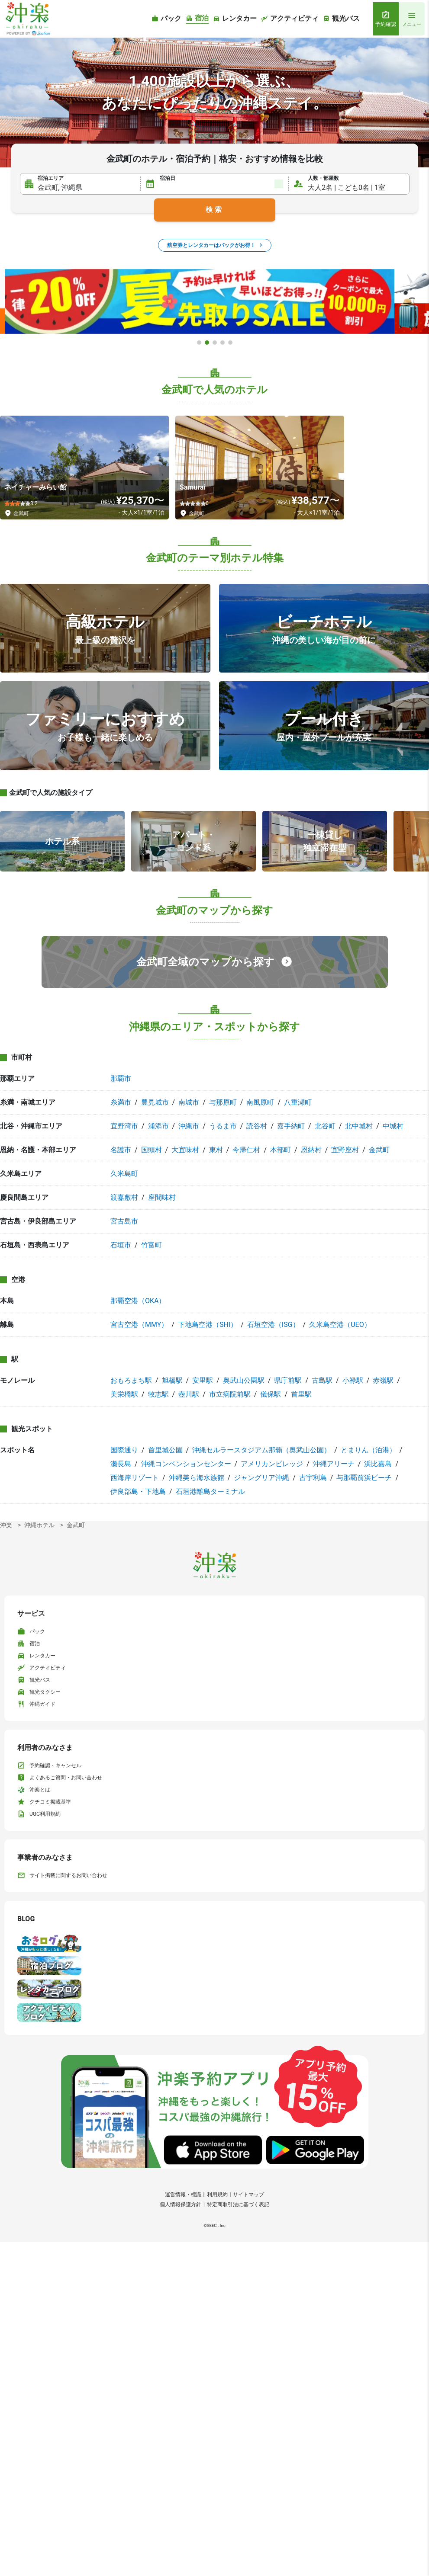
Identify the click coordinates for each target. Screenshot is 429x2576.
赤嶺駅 (383, 1380)
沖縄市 (188, 1126)
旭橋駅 (172, 1380)
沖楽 (6, 1525)
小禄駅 (352, 1380)
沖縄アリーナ (334, 1464)
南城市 (188, 1102)
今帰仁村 (246, 1150)
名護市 (120, 1150)
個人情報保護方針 (180, 2204)
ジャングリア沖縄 (261, 1478)
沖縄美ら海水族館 (196, 1478)
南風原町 (260, 1102)
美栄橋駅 (124, 1394)
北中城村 (359, 1126)
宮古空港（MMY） (139, 1324)
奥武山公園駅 (243, 1380)
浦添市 (158, 1126)
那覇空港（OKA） (137, 1301)
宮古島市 (124, 1221)
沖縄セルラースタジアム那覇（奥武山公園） (261, 1450)
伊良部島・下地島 (138, 1491)
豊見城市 (155, 1102)
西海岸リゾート (134, 1478)
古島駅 (322, 1380)
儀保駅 (270, 1394)
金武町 (379, 1150)
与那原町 (223, 1102)
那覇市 (120, 1078)
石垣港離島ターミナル (210, 1491)
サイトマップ (248, 2195)
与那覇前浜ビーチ (364, 1478)
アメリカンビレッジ (272, 1464)
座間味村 (162, 1197)
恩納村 (311, 1150)
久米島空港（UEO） (340, 1324)
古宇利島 (313, 1478)
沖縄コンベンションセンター (186, 1464)
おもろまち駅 (131, 1380)
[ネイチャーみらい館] (84, 467)
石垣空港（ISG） (273, 1324)
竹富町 (151, 1245)
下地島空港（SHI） (207, 1324)
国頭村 (151, 1150)
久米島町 (124, 1173)
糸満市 (120, 1102)
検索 (215, 209)
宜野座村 (345, 1150)
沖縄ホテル (39, 1525)
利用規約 (217, 2195)
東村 (216, 1150)
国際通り (124, 1450)
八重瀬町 (298, 1102)
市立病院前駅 (230, 1394)
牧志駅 (158, 1394)
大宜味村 (185, 1150)
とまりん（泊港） (368, 1450)
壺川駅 (188, 1394)
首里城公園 (165, 1450)
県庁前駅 (288, 1380)
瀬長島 (120, 1464)
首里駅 (301, 1394)
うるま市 (223, 1126)
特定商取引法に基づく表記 (238, 2204)
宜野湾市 (124, 1126)
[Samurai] (259, 467)
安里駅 (202, 1380)
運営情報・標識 (183, 2195)
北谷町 (325, 1126)
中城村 (393, 1126)
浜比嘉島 (378, 1464)
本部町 (280, 1150)
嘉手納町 (291, 1126)
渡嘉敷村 (124, 1197)
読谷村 (256, 1126)
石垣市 (120, 1245)
